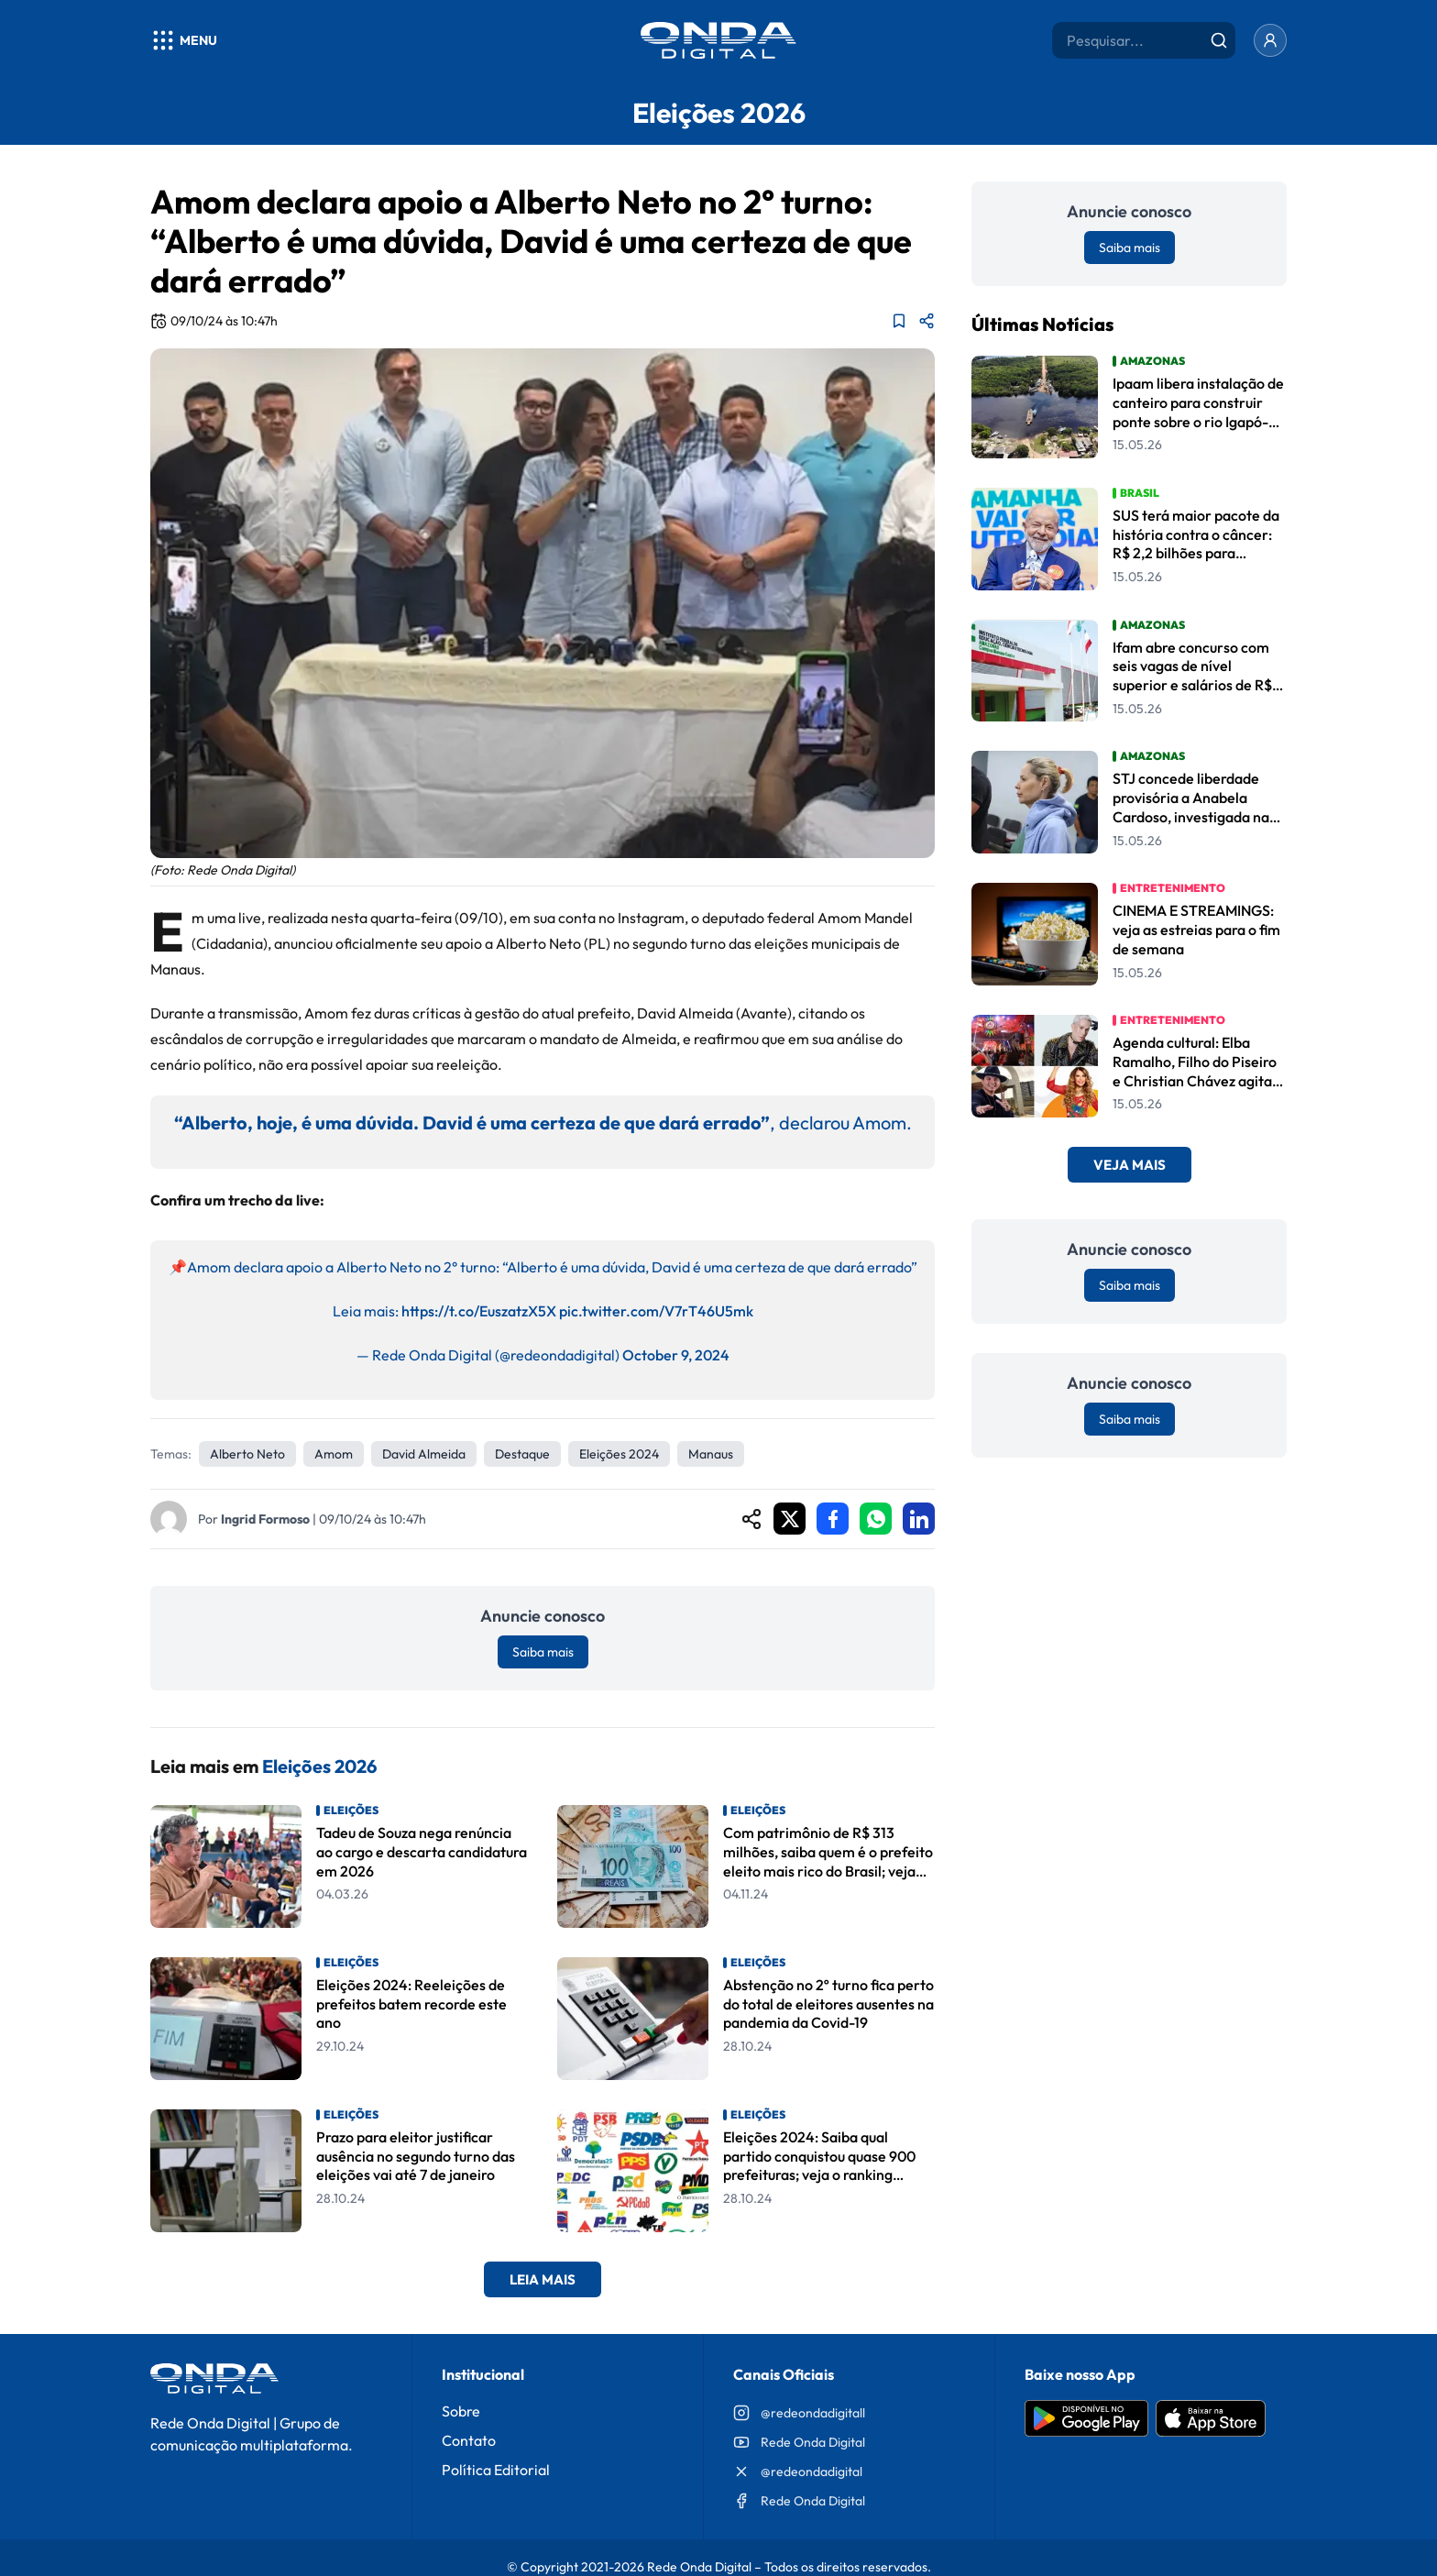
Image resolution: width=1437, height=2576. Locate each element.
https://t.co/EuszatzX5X (478, 1311)
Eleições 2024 (619, 1454)
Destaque (522, 1454)
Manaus (710, 1454)
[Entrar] (1270, 40)
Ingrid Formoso (265, 1519)
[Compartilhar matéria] (926, 321)
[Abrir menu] (183, 40)
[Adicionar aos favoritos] (899, 321)
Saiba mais (543, 1652)
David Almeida (424, 1454)
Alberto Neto (247, 1454)
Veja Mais (1129, 1164)
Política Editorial (496, 2469)
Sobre (461, 2411)
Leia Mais (543, 2279)
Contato (469, 2440)
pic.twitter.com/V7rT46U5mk (656, 1311)
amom (333, 1454)
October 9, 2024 (675, 1355)
